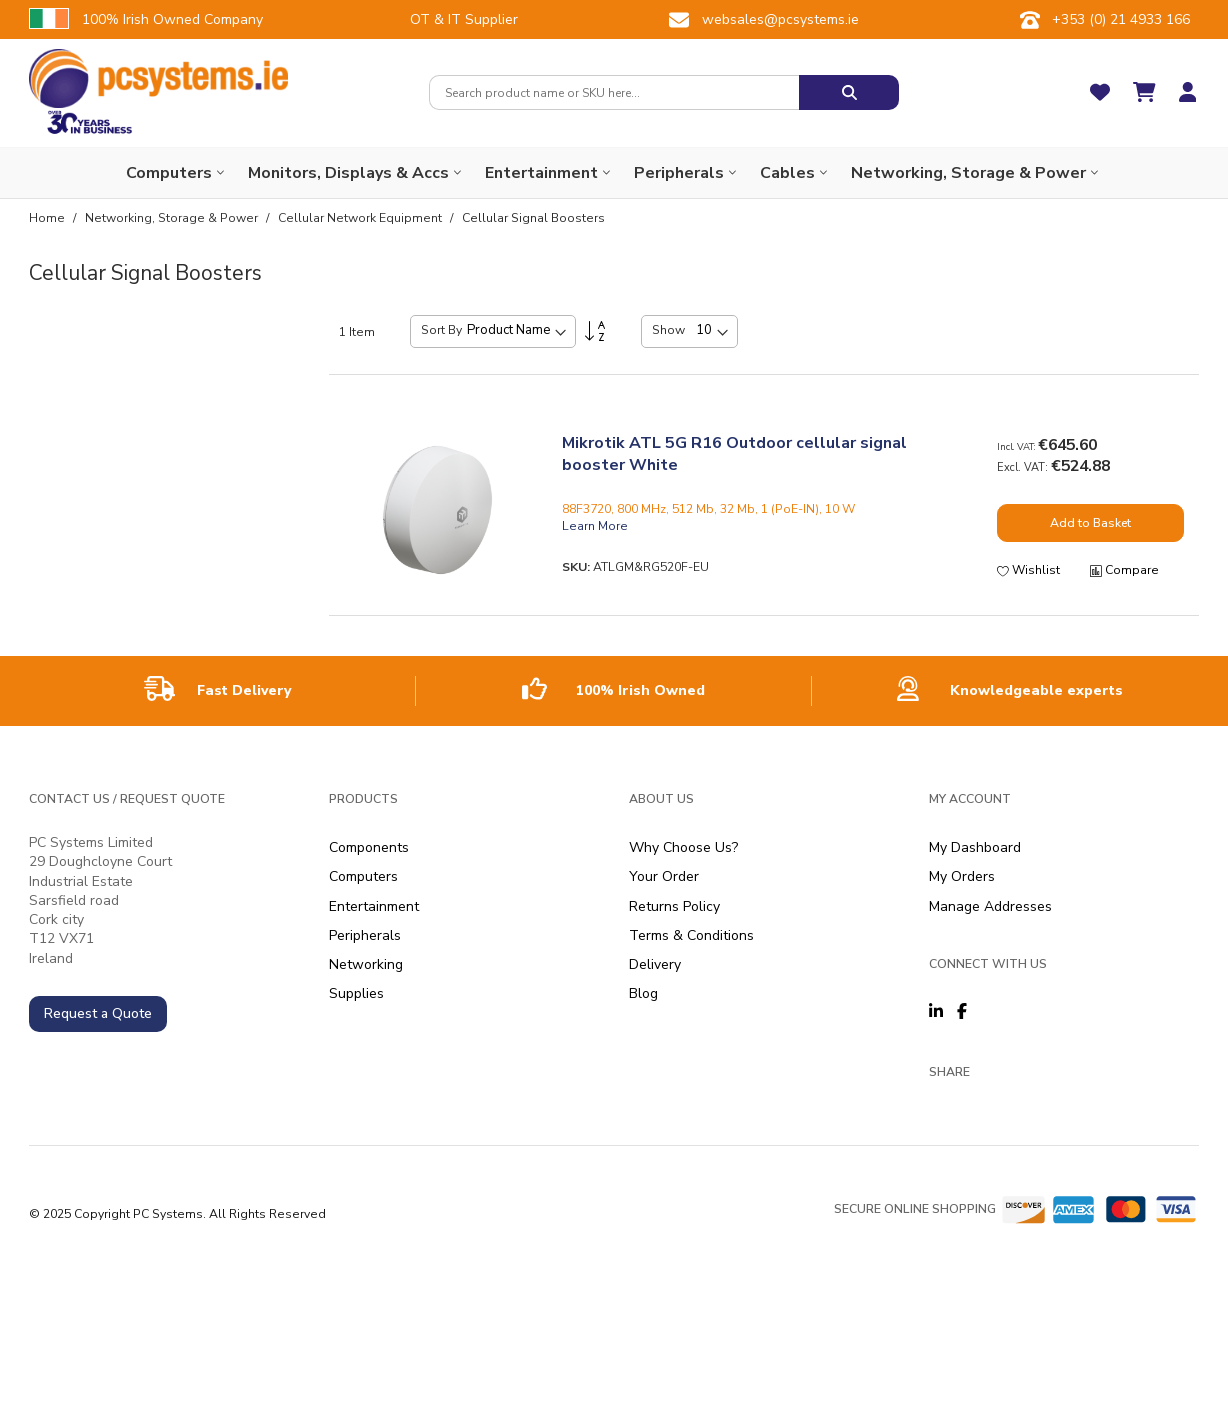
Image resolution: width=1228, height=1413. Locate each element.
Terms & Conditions (691, 935)
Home (48, 218)
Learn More (595, 526)
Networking (366, 964)
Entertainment (374, 906)
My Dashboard (975, 847)
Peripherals (365, 935)
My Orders (962, 876)
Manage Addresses (990, 906)
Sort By (441, 330)
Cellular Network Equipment (361, 218)
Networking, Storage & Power (173, 218)
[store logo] (158, 78)
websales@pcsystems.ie (780, 19)
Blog (643, 993)
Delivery (655, 964)
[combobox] (614, 92)
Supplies (356, 993)
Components (369, 847)
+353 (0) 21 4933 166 (1121, 19)
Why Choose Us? (683, 847)
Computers (363, 876)
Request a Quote (98, 1013)
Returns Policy (674, 906)
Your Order (664, 876)
